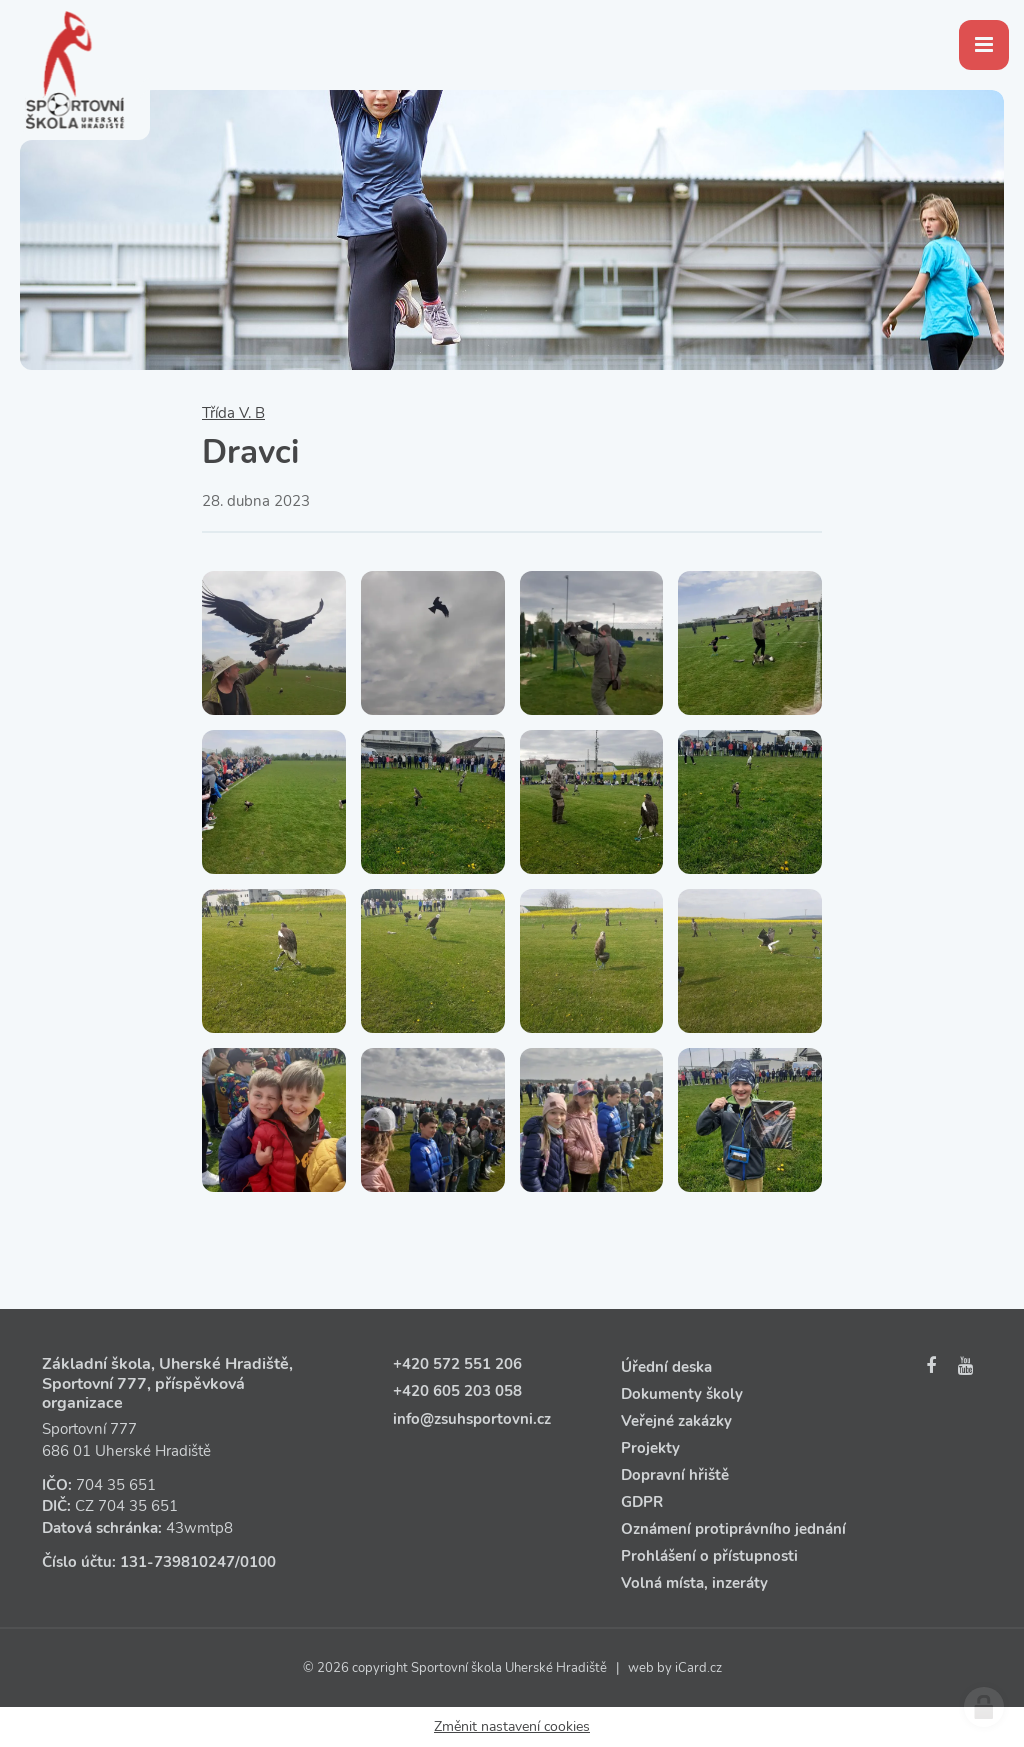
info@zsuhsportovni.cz (472, 1419)
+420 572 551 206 (457, 1364)
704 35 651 (116, 1485)
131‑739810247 (177, 1562)
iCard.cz (698, 1668)
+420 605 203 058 (457, 1391)
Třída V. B (233, 413)
